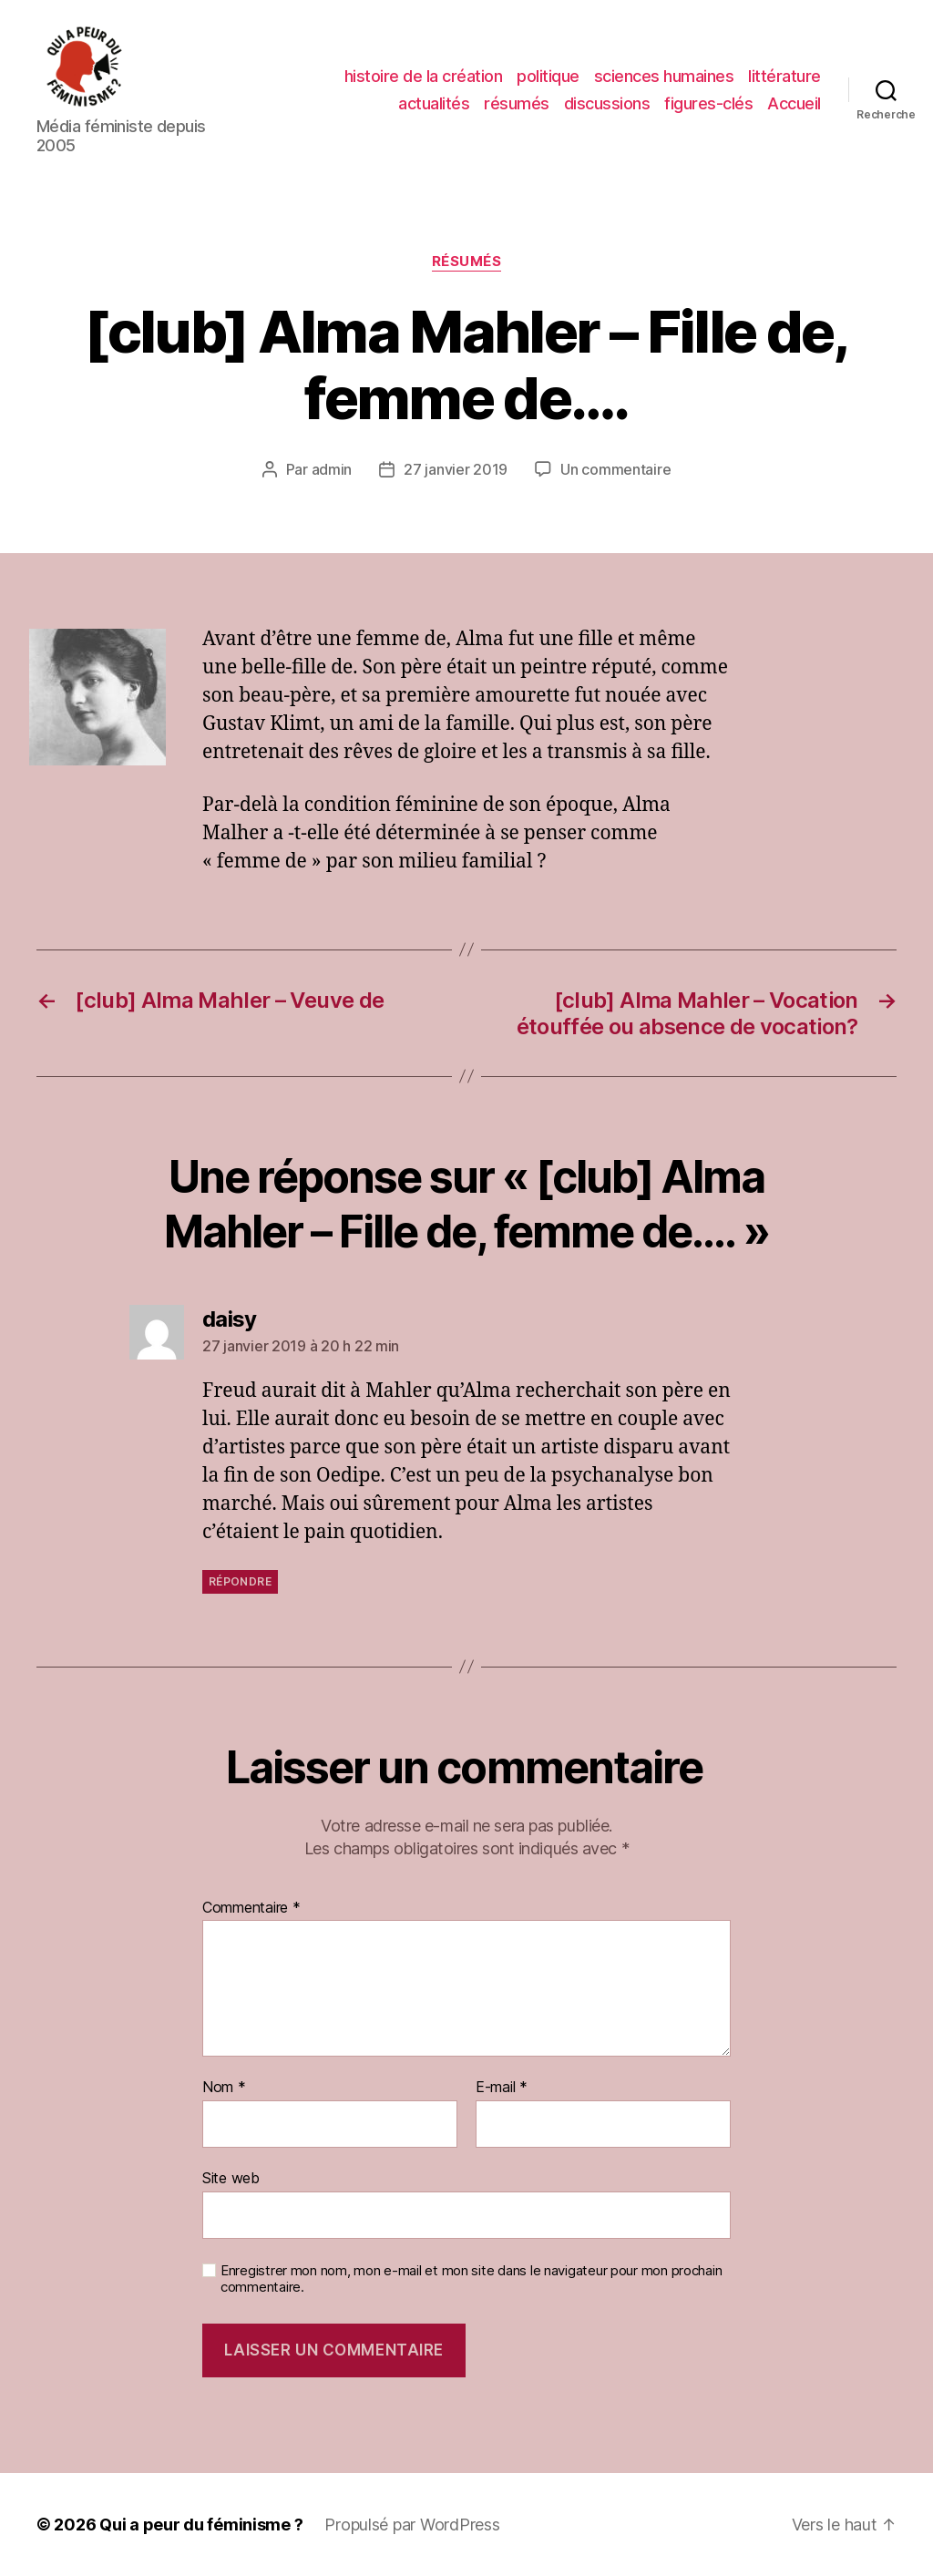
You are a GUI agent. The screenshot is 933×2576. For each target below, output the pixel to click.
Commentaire (251, 1908)
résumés (516, 103)
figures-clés (708, 103)
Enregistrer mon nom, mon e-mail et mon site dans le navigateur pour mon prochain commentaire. (471, 2279)
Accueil (794, 103)
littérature (784, 76)
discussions (607, 103)
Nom (224, 2087)
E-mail (502, 2087)
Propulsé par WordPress (411, 2524)
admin (332, 469)
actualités (433, 103)
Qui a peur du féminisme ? (200, 2524)
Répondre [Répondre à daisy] (240, 1581)
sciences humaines (664, 76)
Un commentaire (615, 469)
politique (548, 76)
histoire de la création (423, 76)
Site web (231, 2178)
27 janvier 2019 (456, 469)
